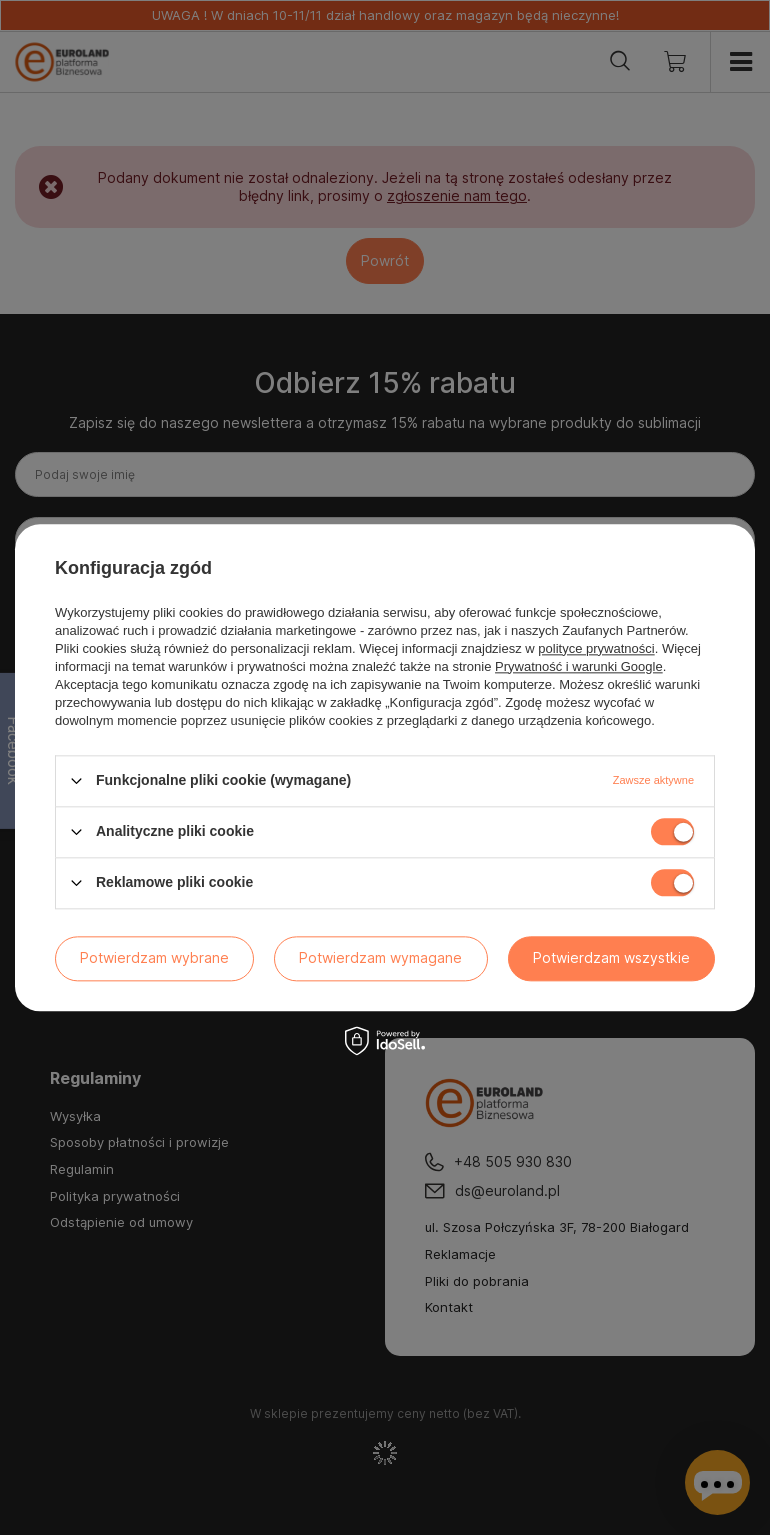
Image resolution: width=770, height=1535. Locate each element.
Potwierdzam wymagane (380, 957)
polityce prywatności (596, 648)
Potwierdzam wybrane (154, 957)
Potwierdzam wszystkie (611, 957)
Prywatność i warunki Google (579, 666)
